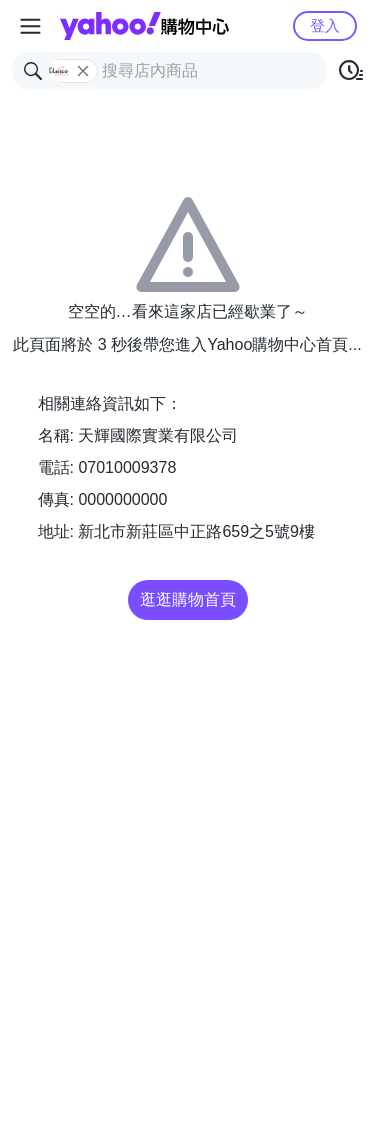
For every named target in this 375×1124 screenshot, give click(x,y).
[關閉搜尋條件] (83, 71)
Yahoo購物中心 (144, 26)
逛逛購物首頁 (188, 599)
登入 (325, 25)
